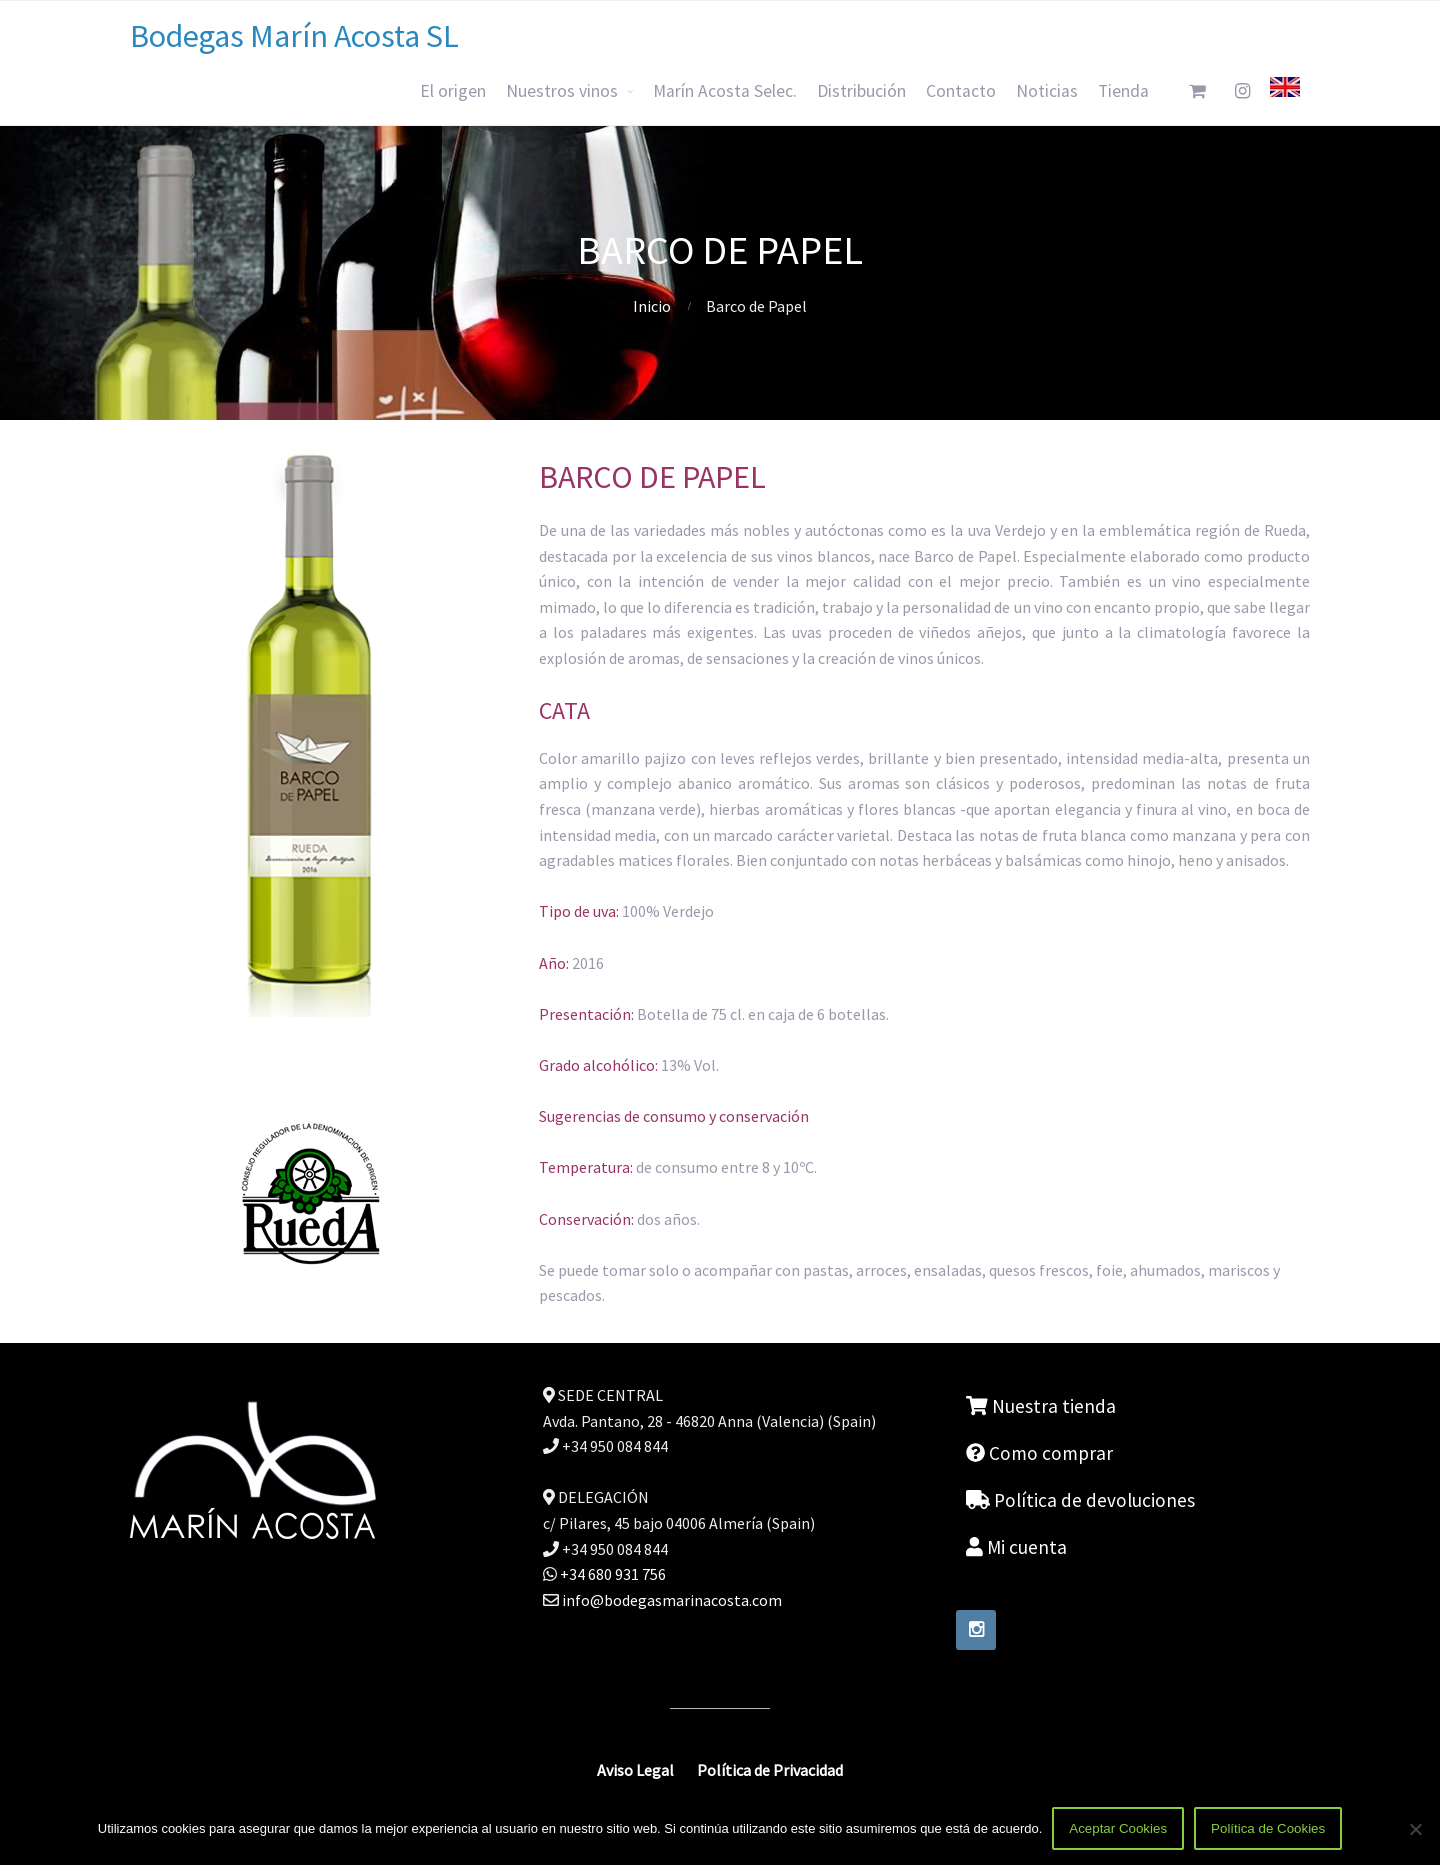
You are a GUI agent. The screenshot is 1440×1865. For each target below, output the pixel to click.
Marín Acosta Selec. (725, 91)
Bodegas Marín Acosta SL (294, 36)
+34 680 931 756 (611, 1574)
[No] (1415, 1829)
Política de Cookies (1268, 1828)
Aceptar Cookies (1118, 1828)
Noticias (1047, 91)
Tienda (1123, 91)
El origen (453, 91)
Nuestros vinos (562, 91)
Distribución (861, 91)
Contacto (961, 91)
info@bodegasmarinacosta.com (672, 1600)
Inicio (652, 306)
